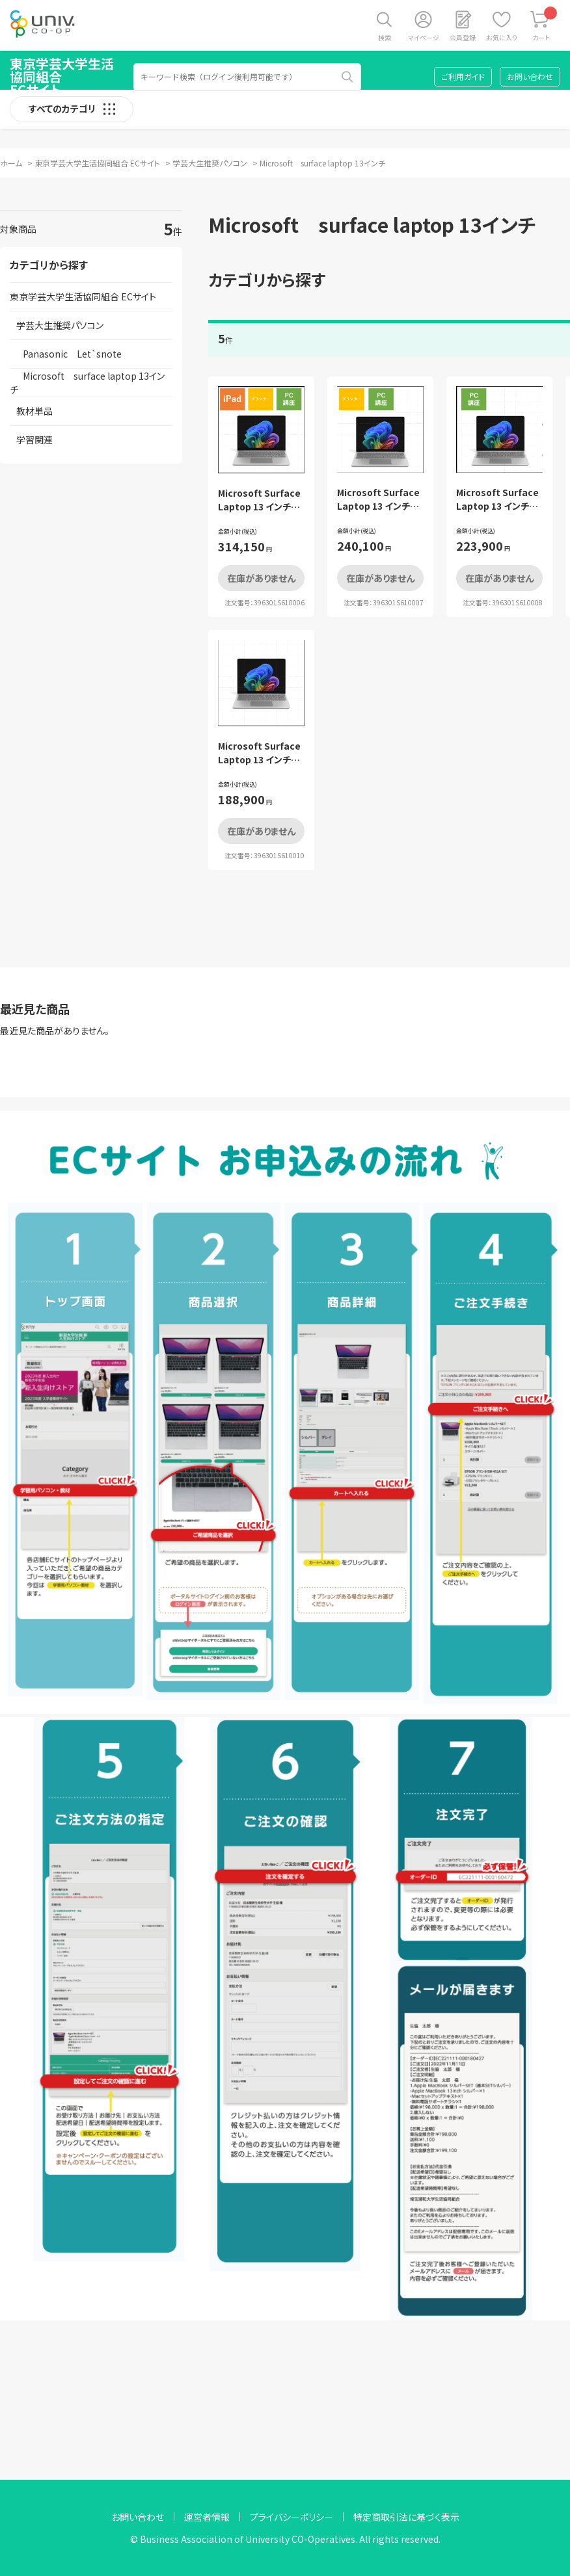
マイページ (423, 37)
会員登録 (463, 37)
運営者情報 (207, 2516)
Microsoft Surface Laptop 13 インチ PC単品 (259, 759)
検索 (384, 37)
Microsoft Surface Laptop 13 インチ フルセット (259, 506)
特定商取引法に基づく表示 (406, 2516)
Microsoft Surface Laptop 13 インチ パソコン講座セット (497, 506)
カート (545, 24)
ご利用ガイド (463, 76)
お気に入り (501, 37)
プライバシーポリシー (291, 2516)
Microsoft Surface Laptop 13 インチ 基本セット (378, 506)
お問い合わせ (530, 76)
